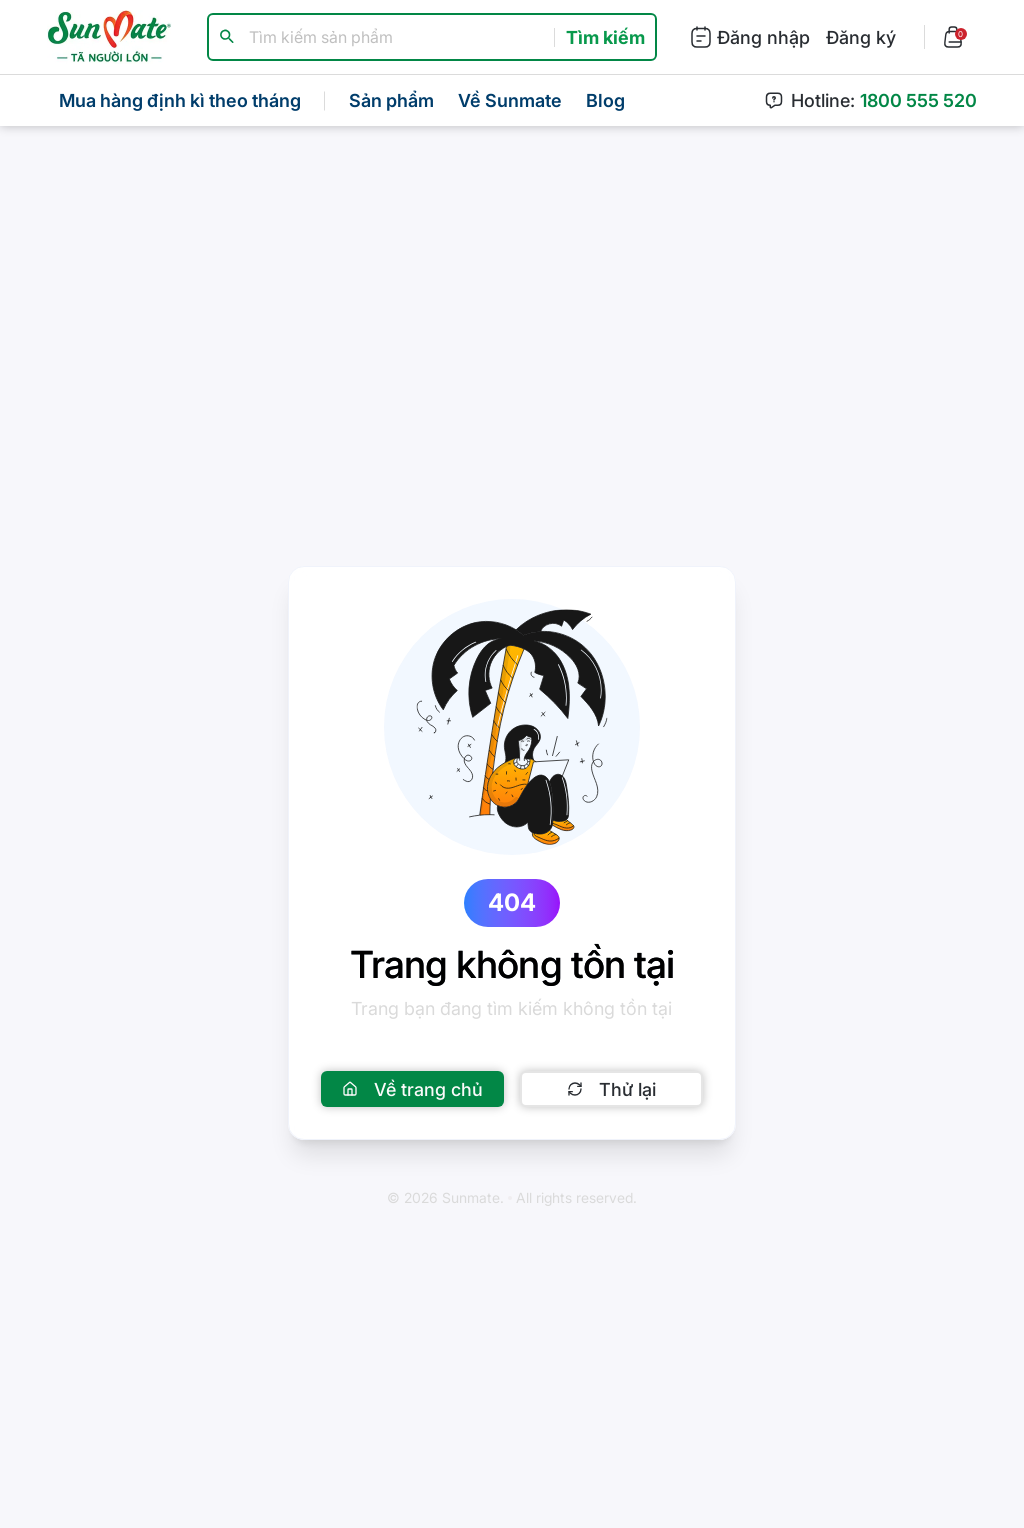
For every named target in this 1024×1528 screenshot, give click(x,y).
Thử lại (611, 1089)
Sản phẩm (391, 100)
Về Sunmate (510, 100)
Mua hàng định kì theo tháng (180, 100)
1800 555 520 (918, 100)
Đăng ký (861, 37)
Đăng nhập (749, 37)
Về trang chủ (412, 1089)
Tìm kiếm (605, 37)
